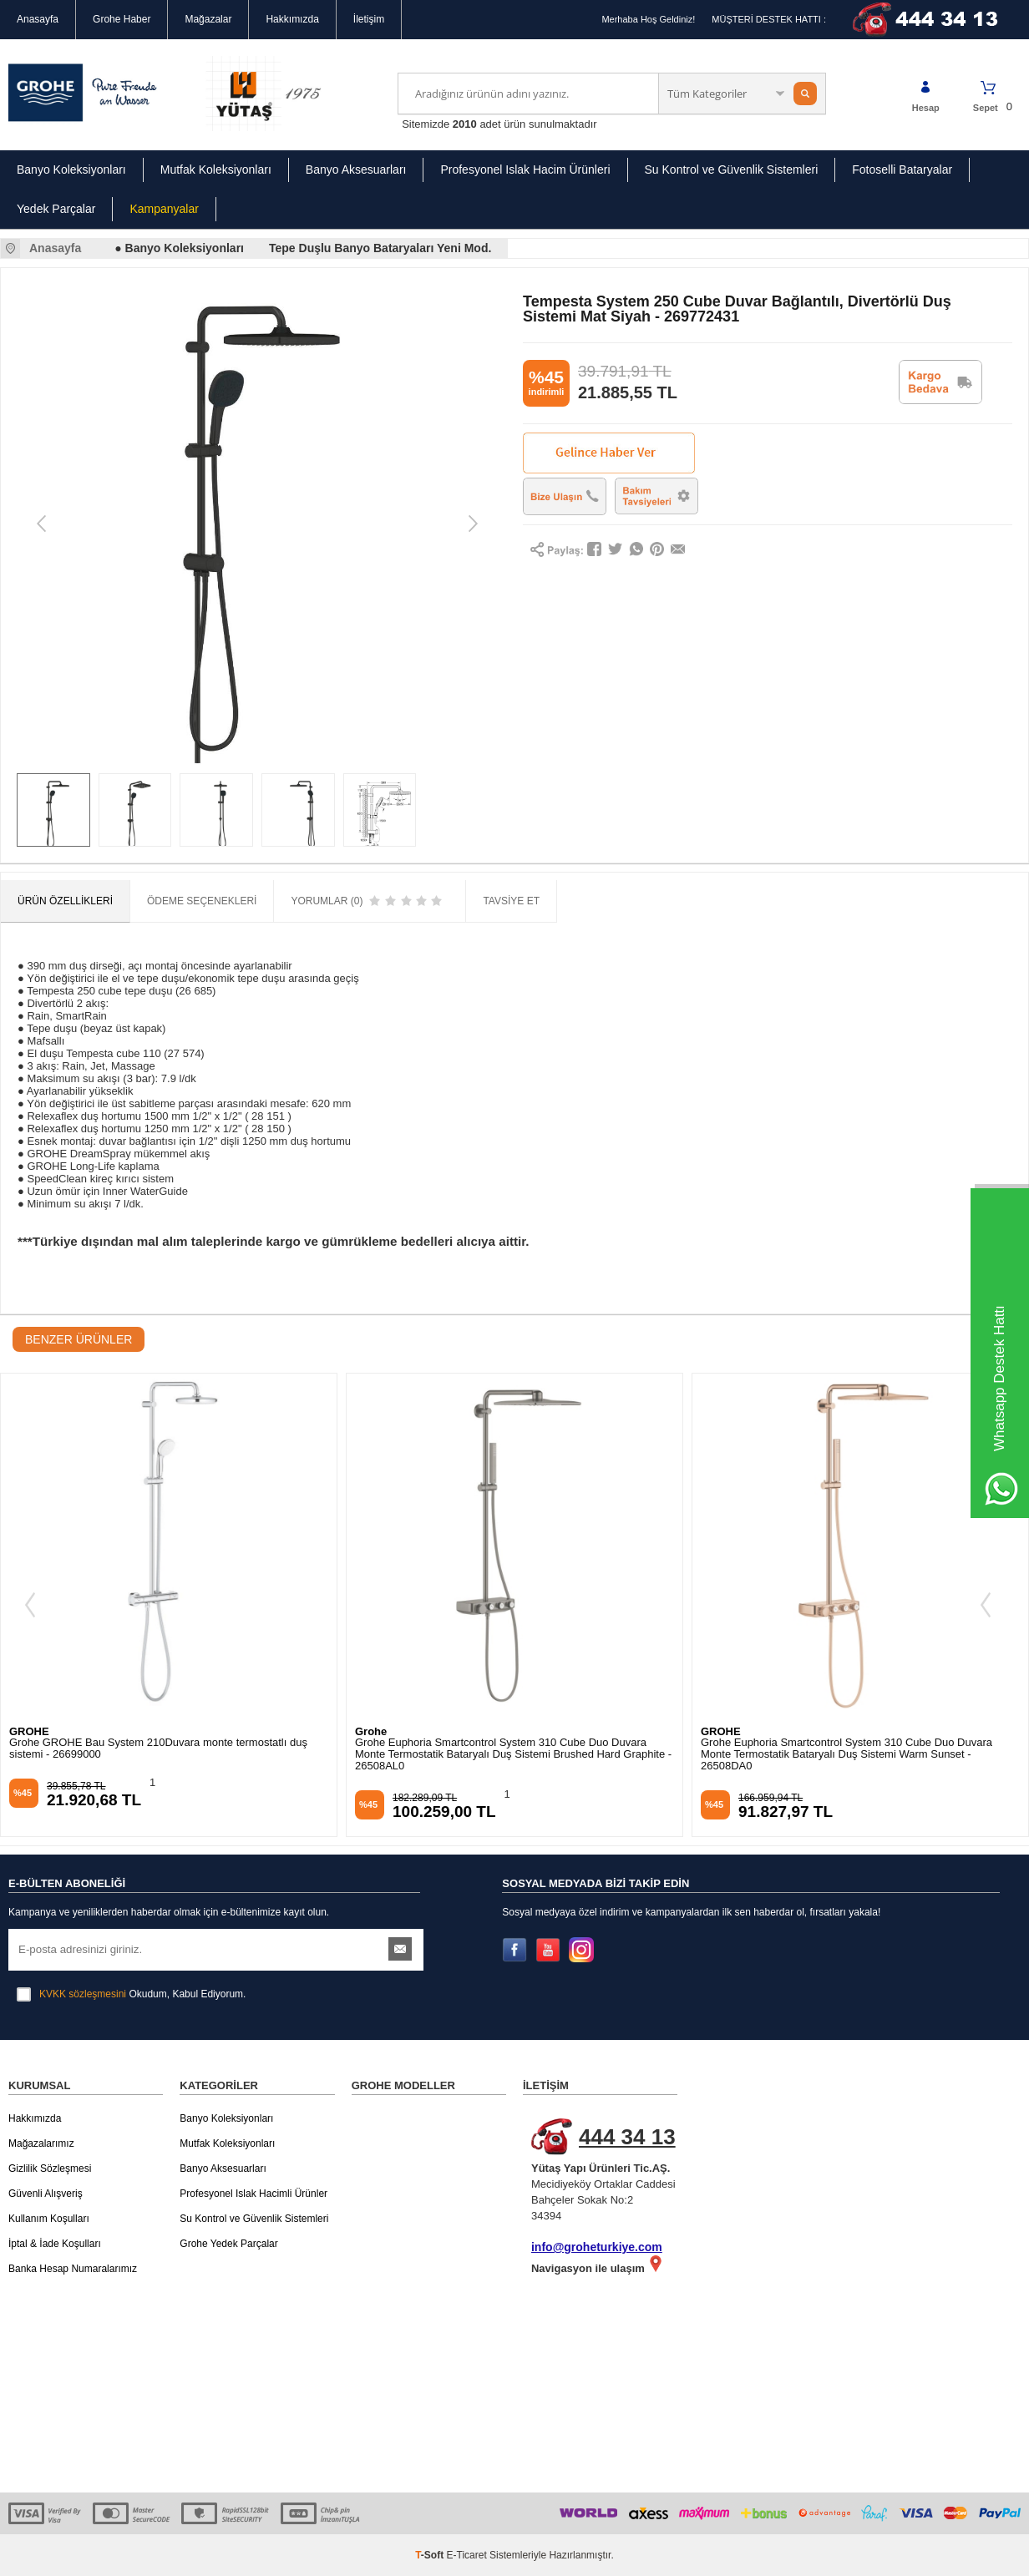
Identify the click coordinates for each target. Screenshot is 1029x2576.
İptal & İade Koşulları (54, 2244)
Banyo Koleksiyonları (71, 169)
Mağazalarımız (41, 2143)
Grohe (371, 1731)
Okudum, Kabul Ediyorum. (131, 1994)
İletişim (368, 19)
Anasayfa (37, 19)
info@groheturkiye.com (596, 2247)
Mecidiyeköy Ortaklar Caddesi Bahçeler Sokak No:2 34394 (608, 2170)
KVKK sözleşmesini (82, 1994)
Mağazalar (208, 19)
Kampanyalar (164, 208)
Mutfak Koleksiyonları (215, 169)
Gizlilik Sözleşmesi (49, 2168)
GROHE (29, 1731)
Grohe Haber (121, 19)
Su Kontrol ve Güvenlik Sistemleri (732, 169)
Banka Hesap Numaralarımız (72, 2269)
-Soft (430, 2555)
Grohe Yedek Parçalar (228, 2244)
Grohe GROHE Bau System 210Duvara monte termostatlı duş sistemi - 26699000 (158, 1748)
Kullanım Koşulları (48, 2218)
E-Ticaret (467, 2555)
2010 (465, 124)
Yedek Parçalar (56, 208)
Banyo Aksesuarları (356, 169)
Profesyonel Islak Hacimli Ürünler (253, 2193)
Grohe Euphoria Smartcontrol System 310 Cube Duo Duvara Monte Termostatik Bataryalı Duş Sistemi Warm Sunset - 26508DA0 (846, 1754)
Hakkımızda (292, 19)
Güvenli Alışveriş (45, 2193)
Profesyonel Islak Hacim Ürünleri (525, 169)
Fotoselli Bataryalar (902, 169)
